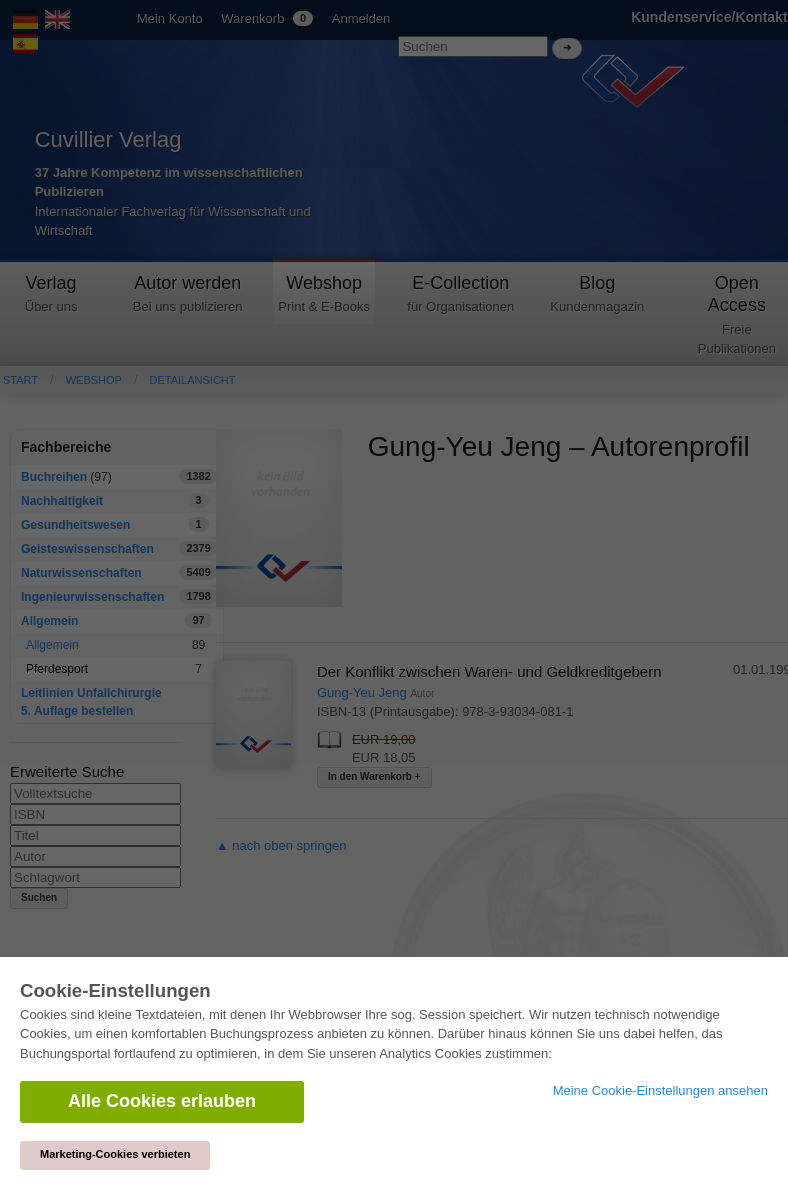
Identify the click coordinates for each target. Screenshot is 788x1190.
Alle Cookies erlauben (162, 1101)
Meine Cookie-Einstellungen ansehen (660, 1090)
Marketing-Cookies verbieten (115, 1154)
